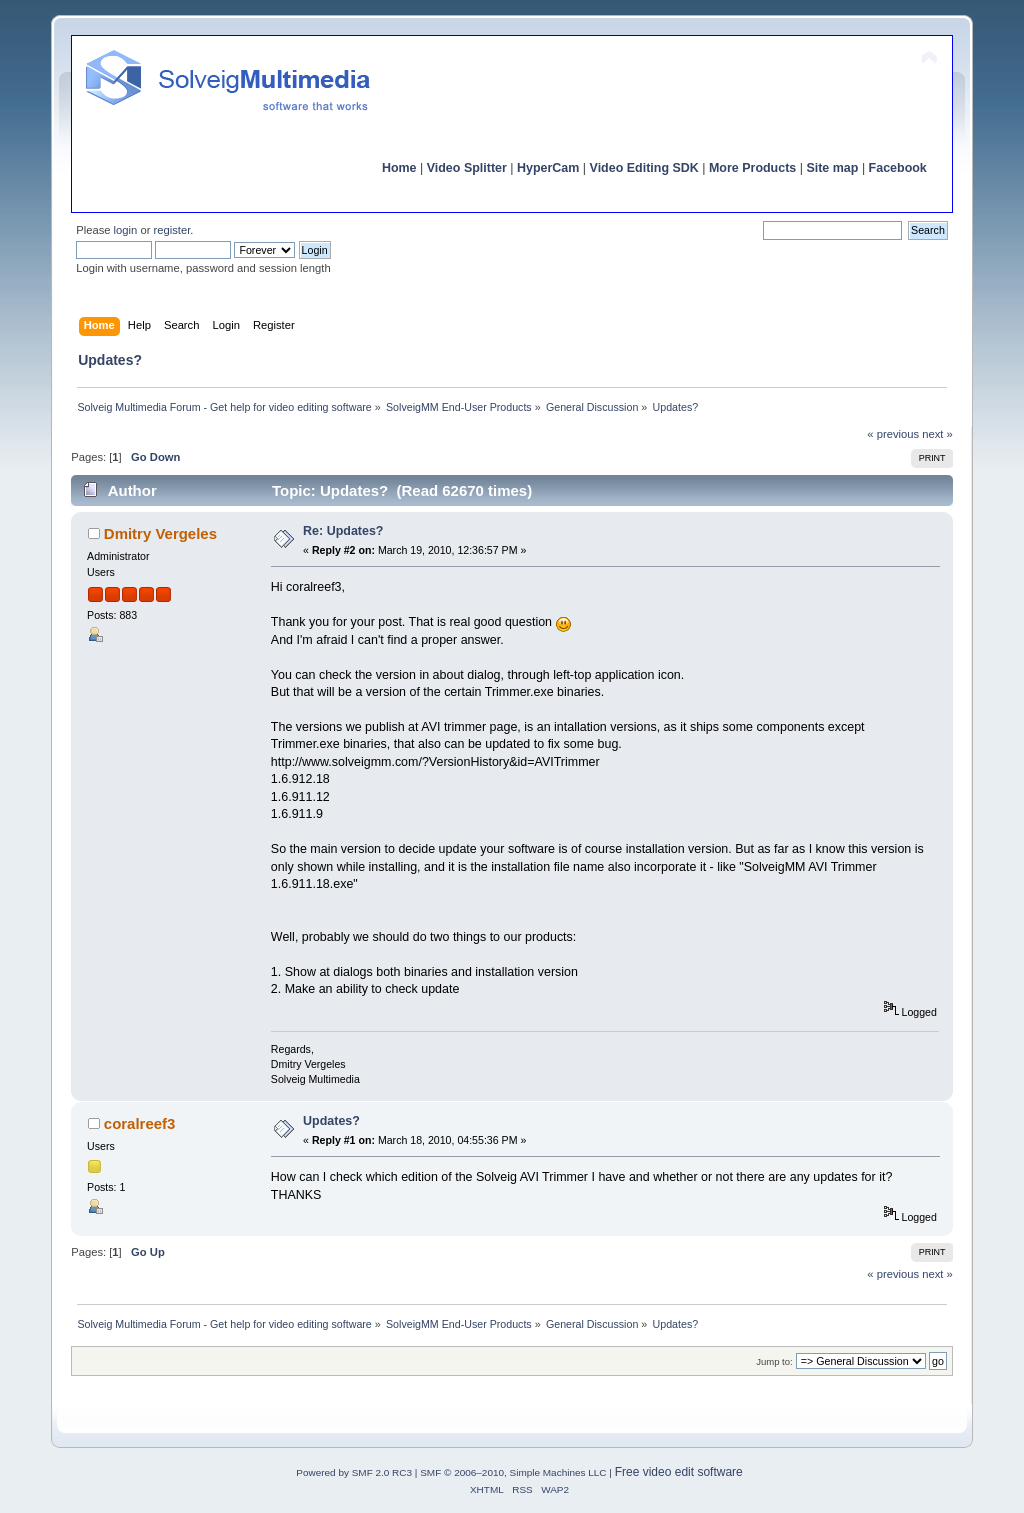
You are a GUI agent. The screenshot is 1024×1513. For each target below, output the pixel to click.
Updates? (331, 1121)
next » (937, 434)
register (172, 230)
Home (399, 168)
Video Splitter (467, 168)
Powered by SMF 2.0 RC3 (354, 1472)
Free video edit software (679, 1472)
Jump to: (774, 1361)
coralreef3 (140, 1123)
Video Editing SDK (644, 168)
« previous (893, 434)
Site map (832, 168)
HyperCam (548, 168)
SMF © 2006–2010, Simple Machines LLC (513, 1472)
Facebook (898, 168)
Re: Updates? (343, 531)
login (126, 230)
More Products (752, 168)
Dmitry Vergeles (160, 533)
